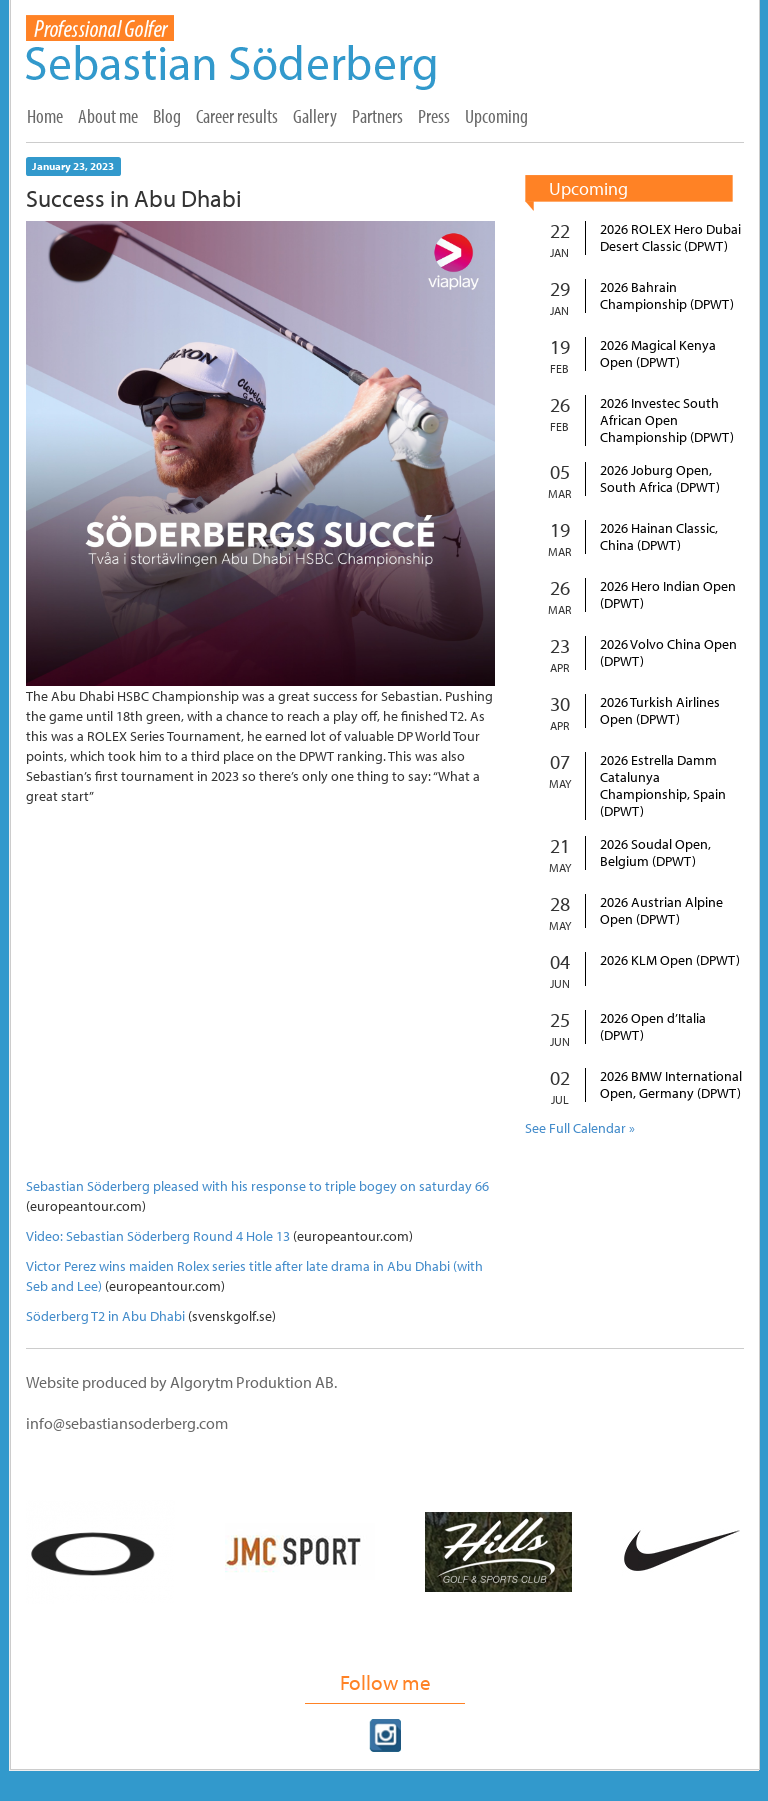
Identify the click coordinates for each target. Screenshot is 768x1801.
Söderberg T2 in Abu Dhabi (105, 1316)
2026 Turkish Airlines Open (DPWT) (660, 711)
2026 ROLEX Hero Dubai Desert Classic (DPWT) (670, 238)
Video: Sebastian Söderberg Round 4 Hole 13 (158, 1236)
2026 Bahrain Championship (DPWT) (667, 296)
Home (45, 116)
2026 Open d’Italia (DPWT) (653, 1027)
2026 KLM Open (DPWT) (670, 960)
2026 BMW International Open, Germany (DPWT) (671, 1085)
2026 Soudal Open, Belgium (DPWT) (655, 853)
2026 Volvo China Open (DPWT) (668, 653)
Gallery (315, 116)
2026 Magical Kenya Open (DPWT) (658, 354)
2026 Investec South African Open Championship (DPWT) (667, 420)
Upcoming (496, 116)
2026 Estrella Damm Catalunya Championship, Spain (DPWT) (663, 786)
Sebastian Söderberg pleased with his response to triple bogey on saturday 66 (257, 1186)
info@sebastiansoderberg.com (127, 1423)
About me (108, 116)
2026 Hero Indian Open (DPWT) (668, 595)
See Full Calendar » (580, 1128)
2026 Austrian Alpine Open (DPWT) (661, 911)
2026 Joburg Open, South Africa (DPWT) (660, 479)
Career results (237, 116)
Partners (377, 116)
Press (434, 116)
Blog (167, 116)
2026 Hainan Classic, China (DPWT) (659, 537)
